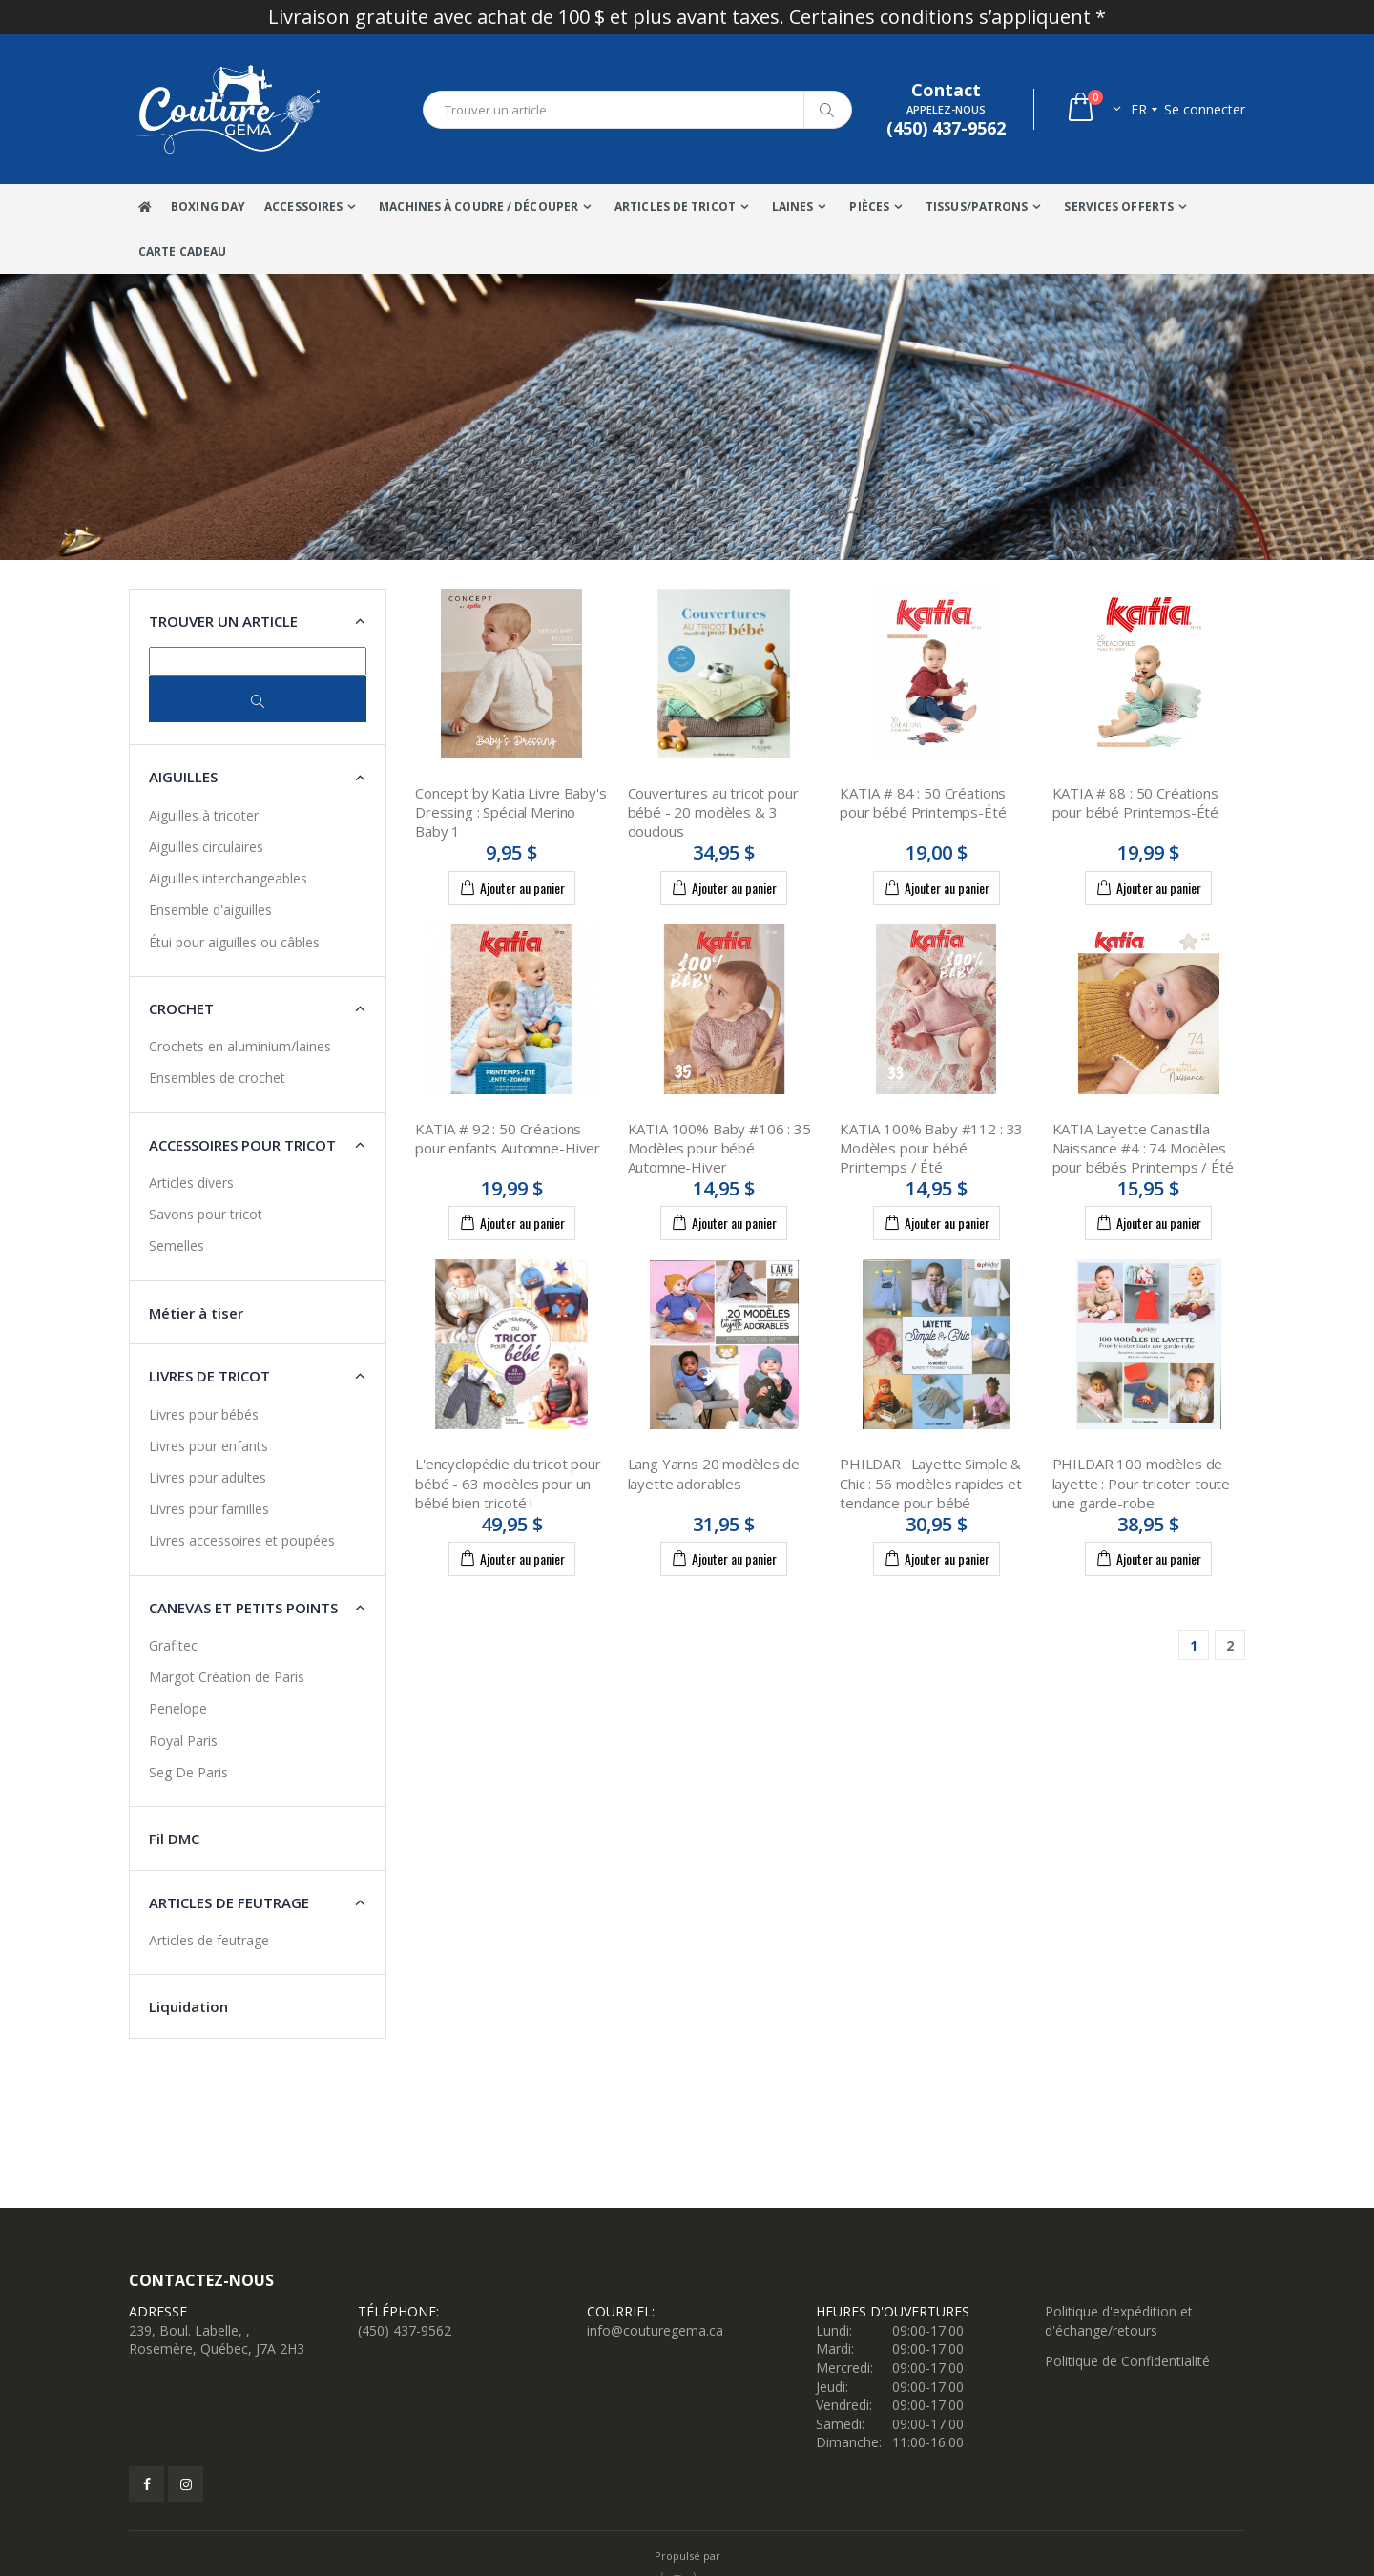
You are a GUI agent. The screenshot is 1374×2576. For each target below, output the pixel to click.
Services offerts (1119, 206)
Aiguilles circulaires (206, 847)
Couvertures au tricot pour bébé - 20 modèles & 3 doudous (713, 812)
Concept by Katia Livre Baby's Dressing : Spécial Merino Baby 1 (511, 812)
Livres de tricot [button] (209, 1375)
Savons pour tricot (205, 1214)
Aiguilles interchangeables (228, 878)
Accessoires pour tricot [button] (242, 1144)
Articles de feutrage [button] (229, 1902)
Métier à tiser (196, 1312)
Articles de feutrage (209, 1940)
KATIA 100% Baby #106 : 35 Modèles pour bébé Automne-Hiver (719, 1148)
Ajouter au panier (512, 887)
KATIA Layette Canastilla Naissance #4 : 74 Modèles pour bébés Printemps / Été (1143, 1148)
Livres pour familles (209, 1509)
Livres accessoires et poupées (242, 1540)
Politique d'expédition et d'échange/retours (1119, 2320)
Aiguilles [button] (183, 776)
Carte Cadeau (182, 251)
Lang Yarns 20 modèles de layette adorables (714, 1473)
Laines (793, 206)
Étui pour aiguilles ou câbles (234, 942)
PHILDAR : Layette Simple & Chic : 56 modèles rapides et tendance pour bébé (931, 1483)
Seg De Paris (188, 1772)
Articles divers (191, 1183)
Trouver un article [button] (223, 621)
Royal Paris (183, 1741)
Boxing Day (208, 206)
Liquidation (188, 2006)
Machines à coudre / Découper (478, 206)
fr (1139, 109)
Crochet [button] (181, 1008)
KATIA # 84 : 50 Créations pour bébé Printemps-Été (923, 802)
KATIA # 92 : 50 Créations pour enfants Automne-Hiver (507, 1138)
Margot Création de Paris (226, 1677)
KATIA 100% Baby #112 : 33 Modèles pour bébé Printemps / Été (931, 1148)
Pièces (869, 206)
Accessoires (303, 206)
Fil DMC (174, 1838)
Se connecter (1204, 109)
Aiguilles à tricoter (204, 815)
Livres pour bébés (204, 1414)
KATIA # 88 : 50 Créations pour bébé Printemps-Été (1135, 802)
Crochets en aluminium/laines (240, 1046)
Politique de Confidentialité (1127, 2361)
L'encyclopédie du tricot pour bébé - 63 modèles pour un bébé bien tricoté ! (508, 1483)
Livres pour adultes (207, 1477)
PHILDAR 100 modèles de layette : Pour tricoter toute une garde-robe (1141, 1483)
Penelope (178, 1708)
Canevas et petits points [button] (243, 1607)
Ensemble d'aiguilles (210, 910)
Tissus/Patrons (977, 206)
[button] (1093, 109)
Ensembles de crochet (217, 1078)
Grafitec (173, 1645)
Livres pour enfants (208, 1446)
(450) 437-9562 (404, 2330)
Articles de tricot (675, 206)
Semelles (176, 1245)
